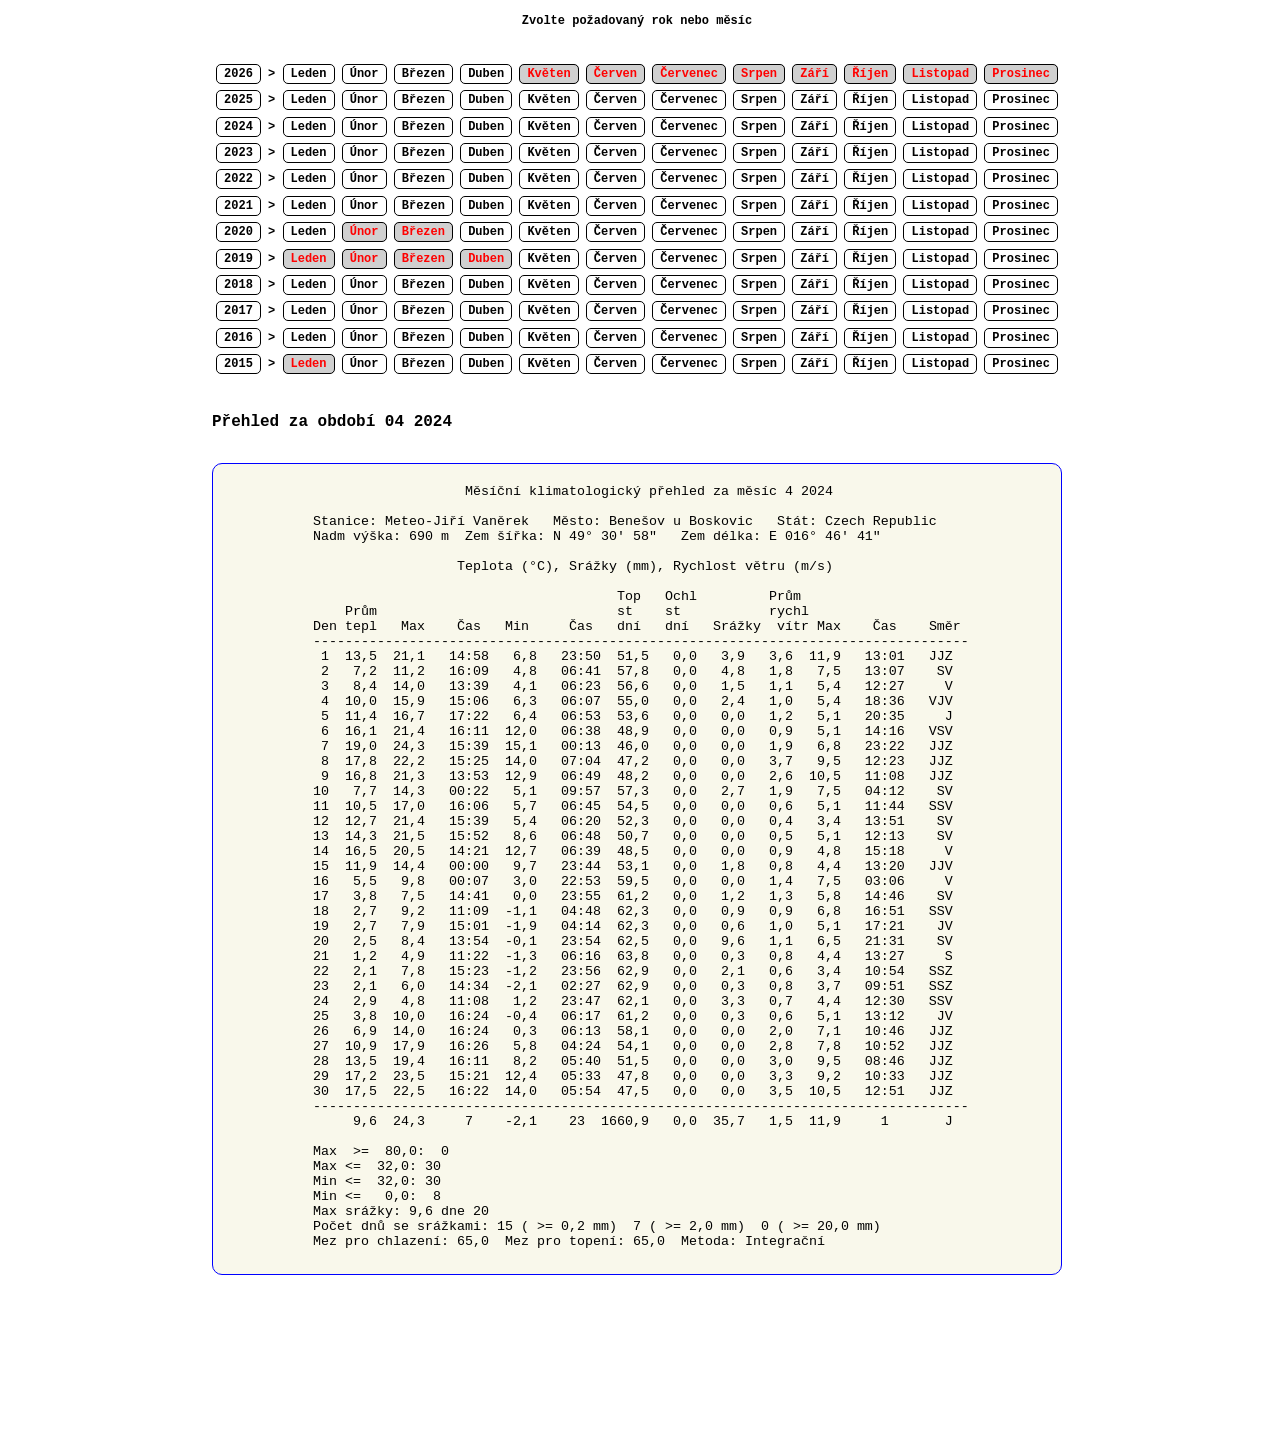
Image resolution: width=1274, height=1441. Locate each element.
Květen (548, 100)
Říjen (870, 100)
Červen (615, 100)
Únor (364, 74)
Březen (423, 74)
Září (814, 100)
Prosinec (1021, 100)
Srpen (759, 100)
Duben (486, 74)
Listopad (940, 100)
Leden (309, 74)
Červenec (689, 100)
